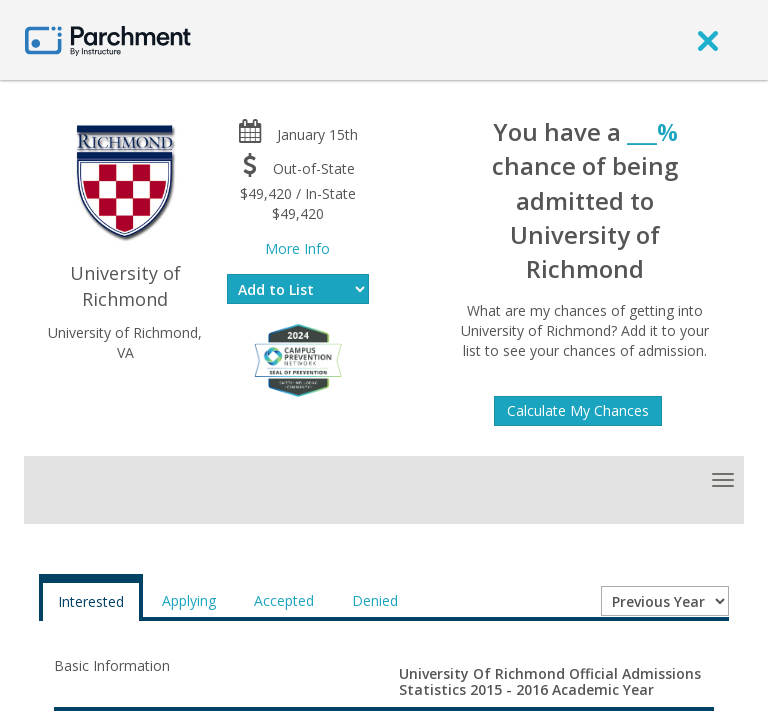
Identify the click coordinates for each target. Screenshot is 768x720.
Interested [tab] (91, 601)
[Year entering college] (665, 601)
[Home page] (108, 39)
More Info (297, 248)
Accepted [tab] (284, 600)
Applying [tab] (189, 600)
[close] (708, 40)
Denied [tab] (375, 600)
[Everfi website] (298, 358)
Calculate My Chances (578, 410)
